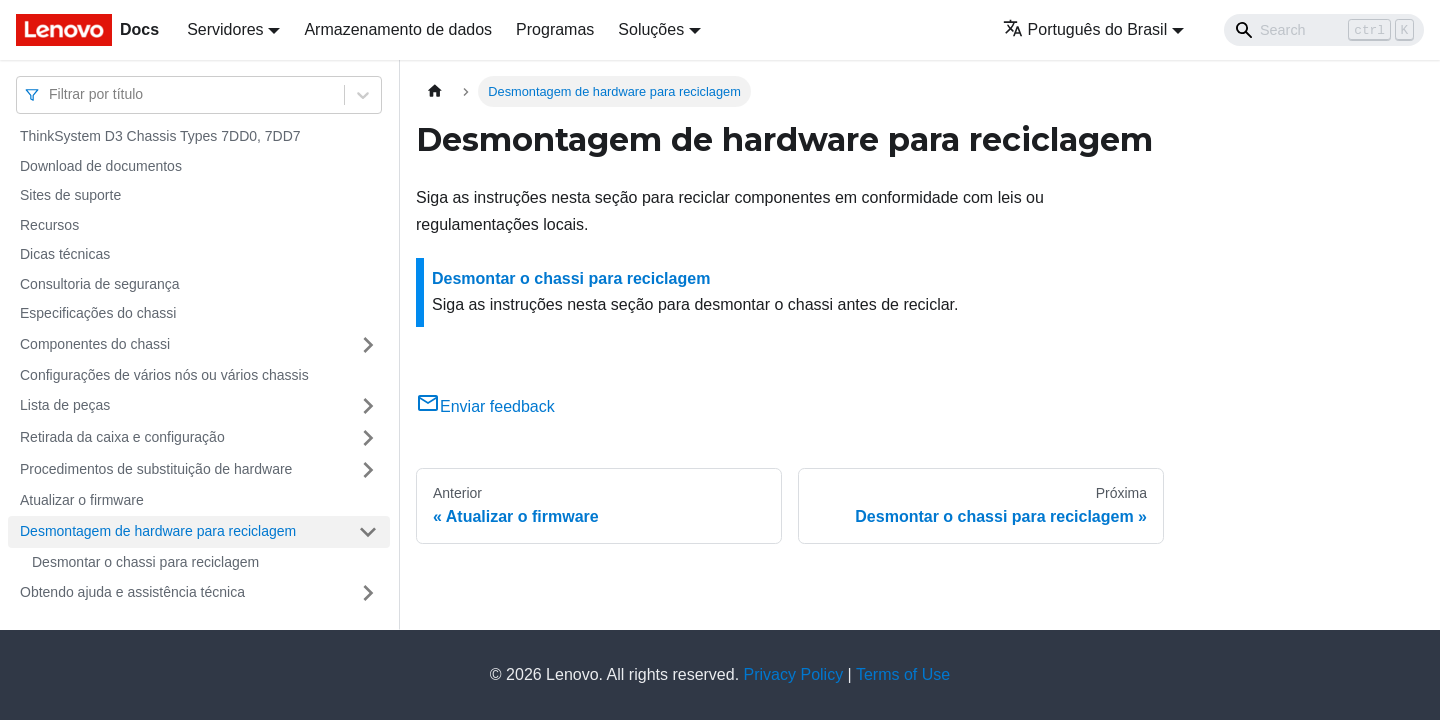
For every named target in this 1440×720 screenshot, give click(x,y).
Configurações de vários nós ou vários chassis (164, 375)
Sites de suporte (70, 195)
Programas (555, 29)
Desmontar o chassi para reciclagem (145, 562)
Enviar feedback (485, 406)
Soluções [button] (651, 29)
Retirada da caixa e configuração (122, 437)
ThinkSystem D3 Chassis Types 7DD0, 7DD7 (160, 136)
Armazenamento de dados (398, 29)
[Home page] (435, 91)
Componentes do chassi (95, 344)
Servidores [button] (225, 29)
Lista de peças (65, 405)
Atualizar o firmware (82, 500)
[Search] (1324, 30)
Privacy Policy (794, 674)
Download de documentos (101, 166)
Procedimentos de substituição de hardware (156, 469)
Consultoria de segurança (100, 284)
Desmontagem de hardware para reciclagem (158, 531)
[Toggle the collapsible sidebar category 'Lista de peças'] (368, 406)
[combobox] (51, 94)
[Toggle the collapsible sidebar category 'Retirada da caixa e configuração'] (368, 438)
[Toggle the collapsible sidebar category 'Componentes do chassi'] (368, 345)
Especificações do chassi (98, 313)
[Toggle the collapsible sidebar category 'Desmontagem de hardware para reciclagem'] (368, 532)
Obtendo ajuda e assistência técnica (132, 592)
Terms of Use (903, 674)
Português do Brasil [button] (1085, 29)
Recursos (49, 225)
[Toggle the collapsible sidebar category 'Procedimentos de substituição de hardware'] (368, 470)
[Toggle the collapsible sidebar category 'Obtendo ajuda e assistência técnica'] (368, 593)
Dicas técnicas (65, 254)
